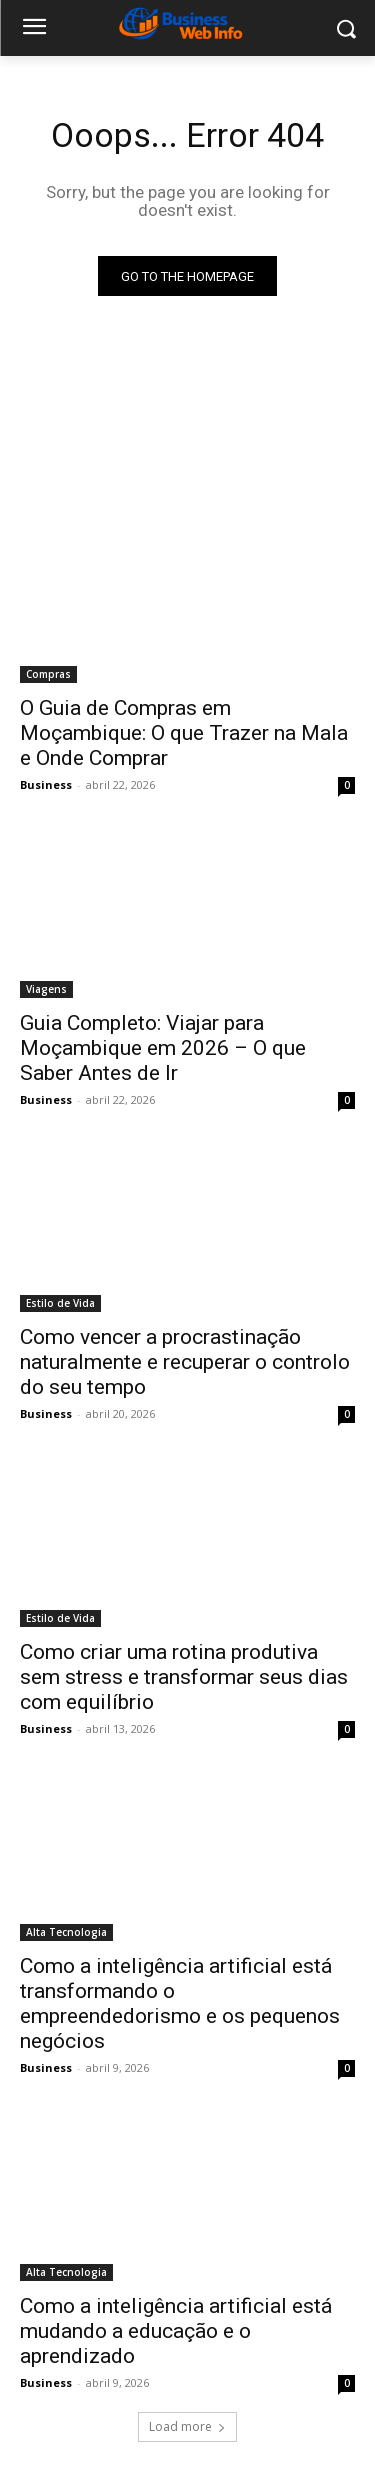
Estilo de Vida (60, 1303)
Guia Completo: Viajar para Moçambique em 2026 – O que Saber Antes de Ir (163, 1048)
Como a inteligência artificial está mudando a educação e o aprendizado (176, 2331)
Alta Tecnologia (66, 1932)
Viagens (46, 989)
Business (46, 784)
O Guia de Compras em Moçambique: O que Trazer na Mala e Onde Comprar (184, 733)
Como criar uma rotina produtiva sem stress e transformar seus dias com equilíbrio (184, 1677)
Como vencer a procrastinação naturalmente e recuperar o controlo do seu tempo (185, 1362)
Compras (48, 674)
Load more (187, 2426)
